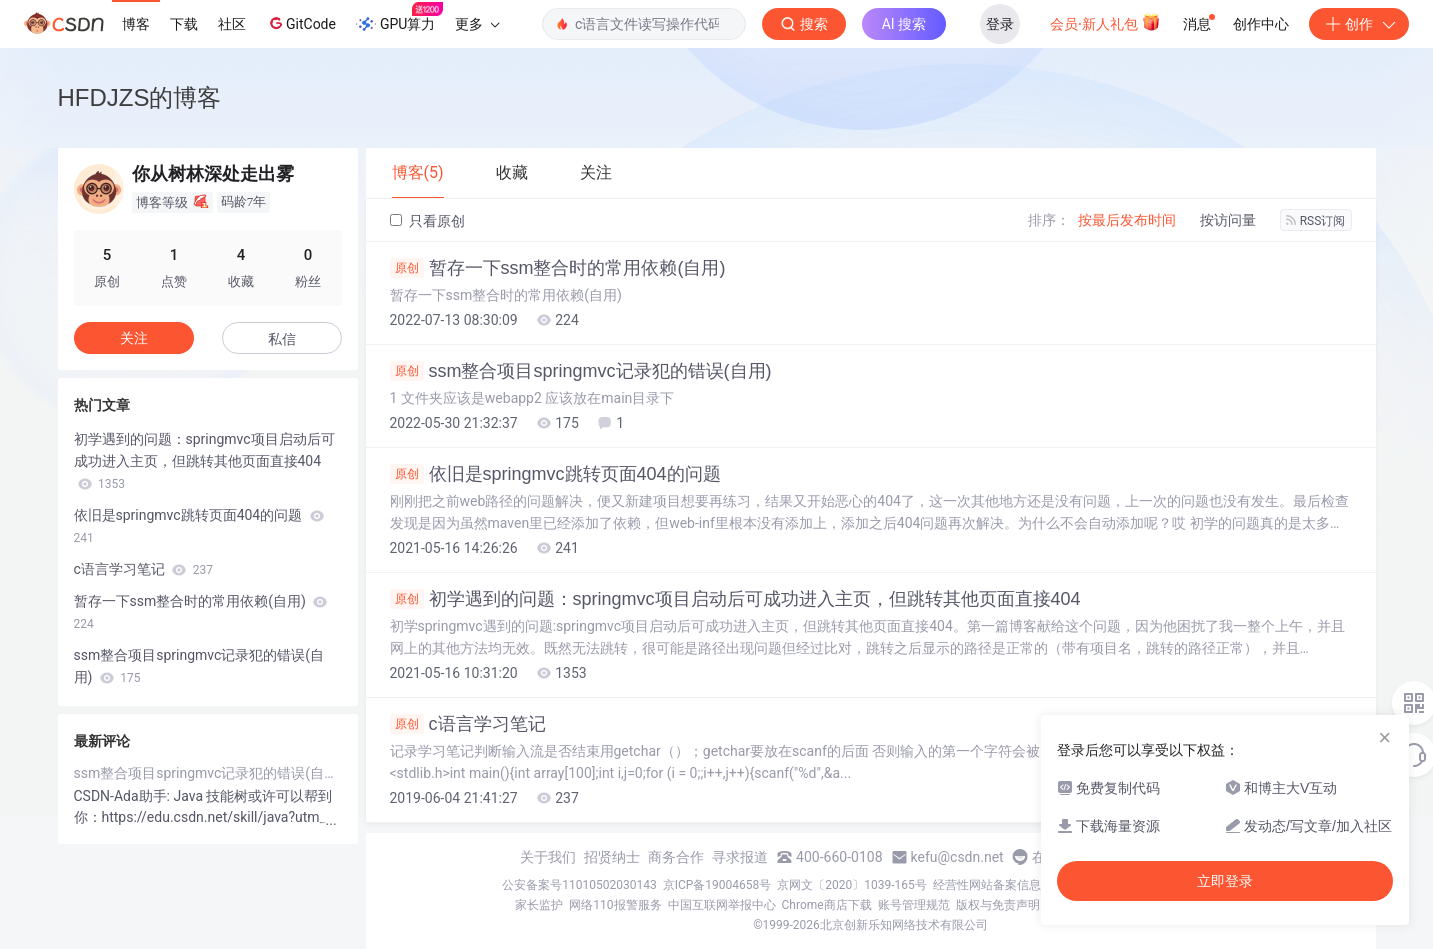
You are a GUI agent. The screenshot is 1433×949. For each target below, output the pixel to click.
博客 (136, 24)
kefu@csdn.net (957, 857)
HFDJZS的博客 (140, 97)
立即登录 (1225, 881)
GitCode (301, 23)
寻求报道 (740, 857)
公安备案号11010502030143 (579, 885)
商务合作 (676, 857)
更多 (477, 24)
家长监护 (539, 905)
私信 (282, 339)
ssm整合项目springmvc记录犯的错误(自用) (581, 371)
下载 (184, 24)
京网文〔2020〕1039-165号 (852, 885)
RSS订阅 (1316, 221)
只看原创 (427, 221)
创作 (1359, 24)
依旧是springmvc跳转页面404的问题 (555, 474)
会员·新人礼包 (1105, 22)
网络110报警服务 (615, 905)
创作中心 (1261, 24)
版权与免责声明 (998, 905)
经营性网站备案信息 (987, 885)
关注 (134, 338)
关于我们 (548, 857)
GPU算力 (399, 18)
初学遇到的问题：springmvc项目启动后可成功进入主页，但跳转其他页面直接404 (735, 599)
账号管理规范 (914, 905)
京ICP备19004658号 (717, 885)
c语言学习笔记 (468, 724)
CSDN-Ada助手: (124, 796)
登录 (1000, 24)
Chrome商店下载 (827, 905)
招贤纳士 (612, 857)
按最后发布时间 (1127, 220)
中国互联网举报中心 (722, 905)
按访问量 (1228, 220)
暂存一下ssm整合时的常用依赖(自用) (558, 268)
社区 (232, 24)
